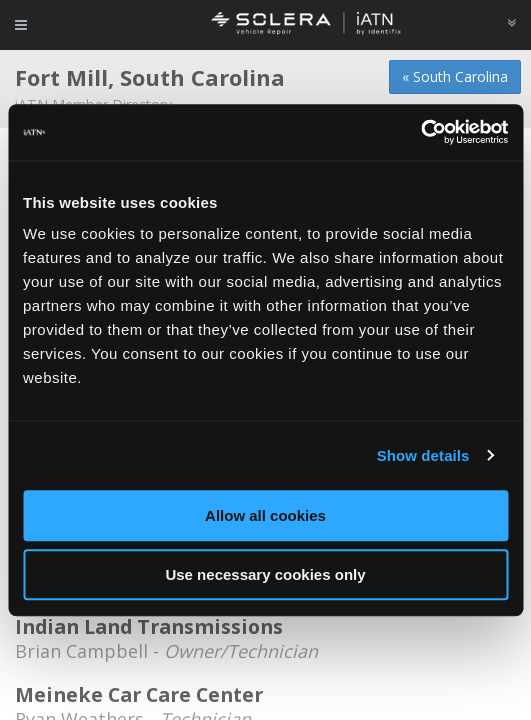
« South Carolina (455, 76)
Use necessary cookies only (265, 574)
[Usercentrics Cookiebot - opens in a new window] (420, 132)
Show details (423, 455)
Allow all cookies (265, 515)
